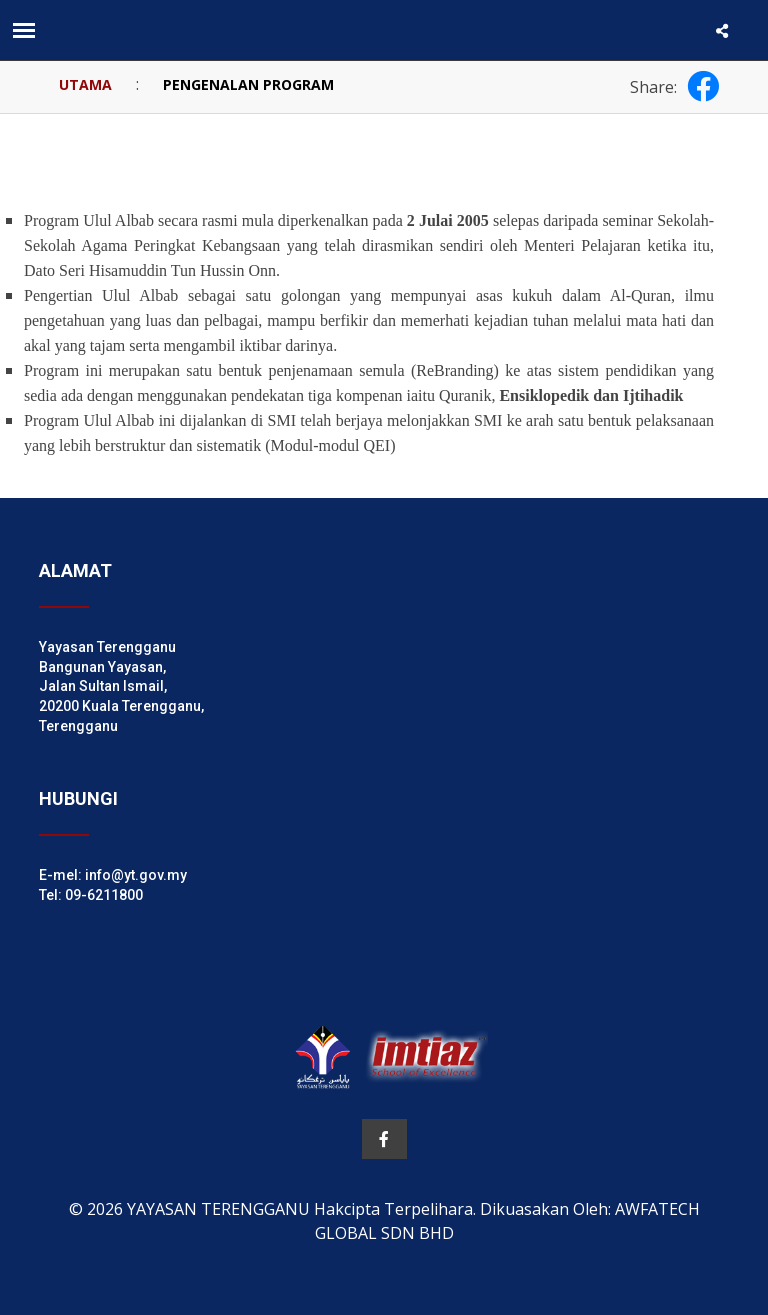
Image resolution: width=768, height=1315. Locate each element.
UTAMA (85, 84)
